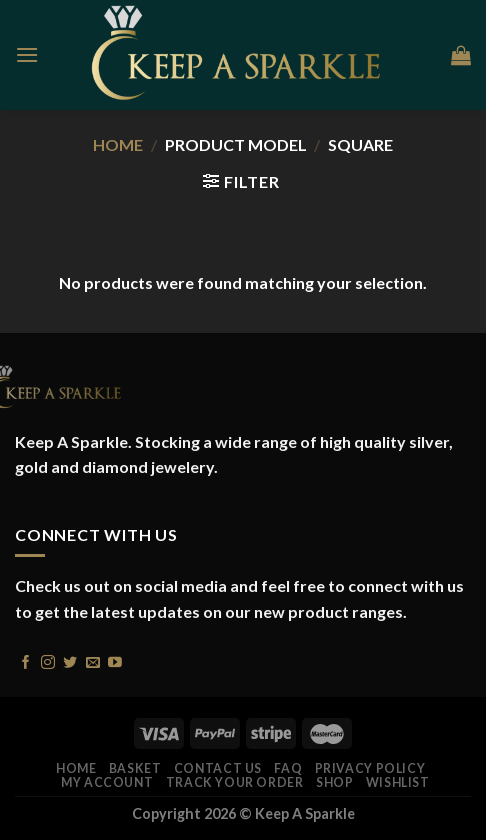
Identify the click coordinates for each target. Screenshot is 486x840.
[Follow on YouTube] (115, 660)
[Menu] (27, 54)
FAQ (288, 768)
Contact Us (218, 768)
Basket (135, 768)
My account (107, 782)
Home (118, 144)
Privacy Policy (370, 768)
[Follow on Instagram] (48, 660)
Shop (334, 782)
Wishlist (398, 782)
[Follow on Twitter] (70, 660)
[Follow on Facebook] (26, 660)
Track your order (235, 782)
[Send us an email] (93, 660)
